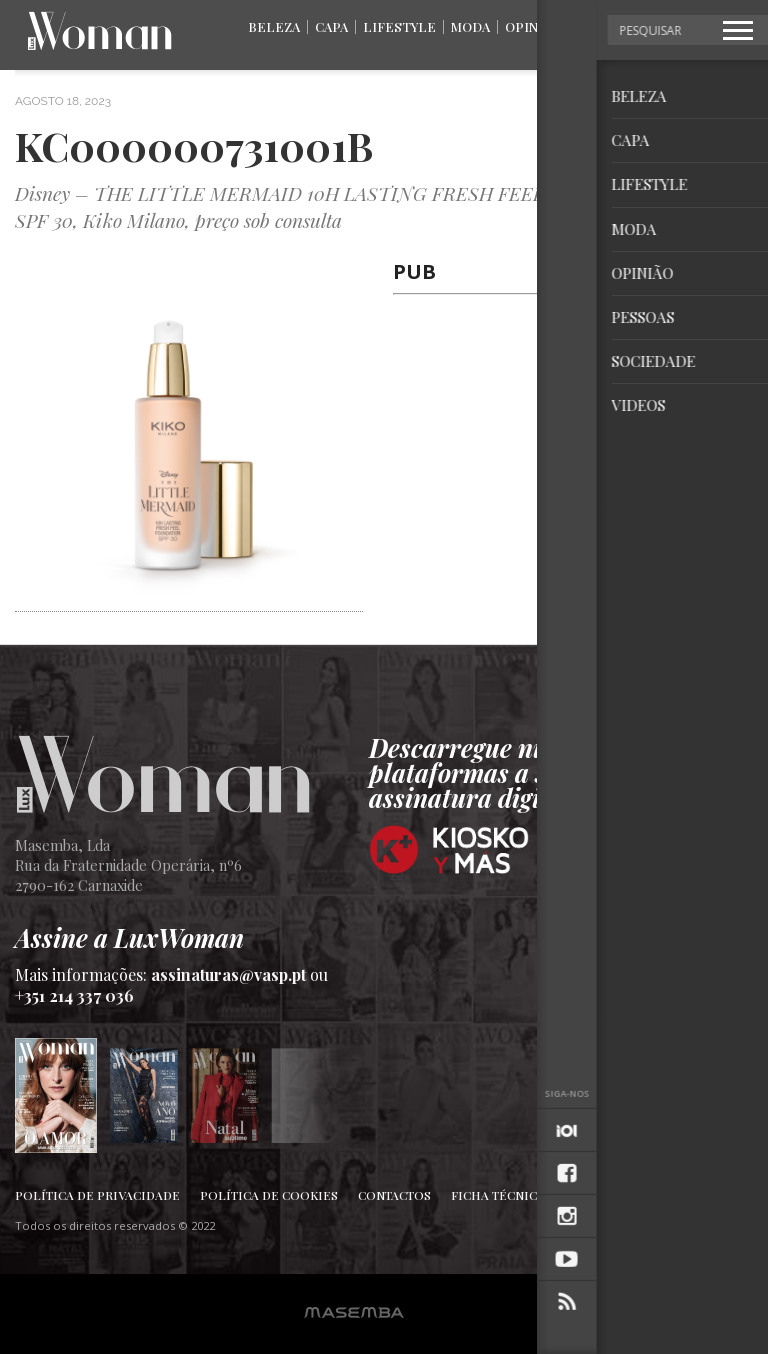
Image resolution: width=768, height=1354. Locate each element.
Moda (470, 26)
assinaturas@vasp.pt (228, 974)
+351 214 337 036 (74, 995)
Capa (331, 26)
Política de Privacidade (97, 1195)
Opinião (533, 26)
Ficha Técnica (498, 1195)
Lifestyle (399, 26)
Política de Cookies (269, 1195)
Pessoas (606, 26)
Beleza (274, 26)
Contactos (394, 1195)
